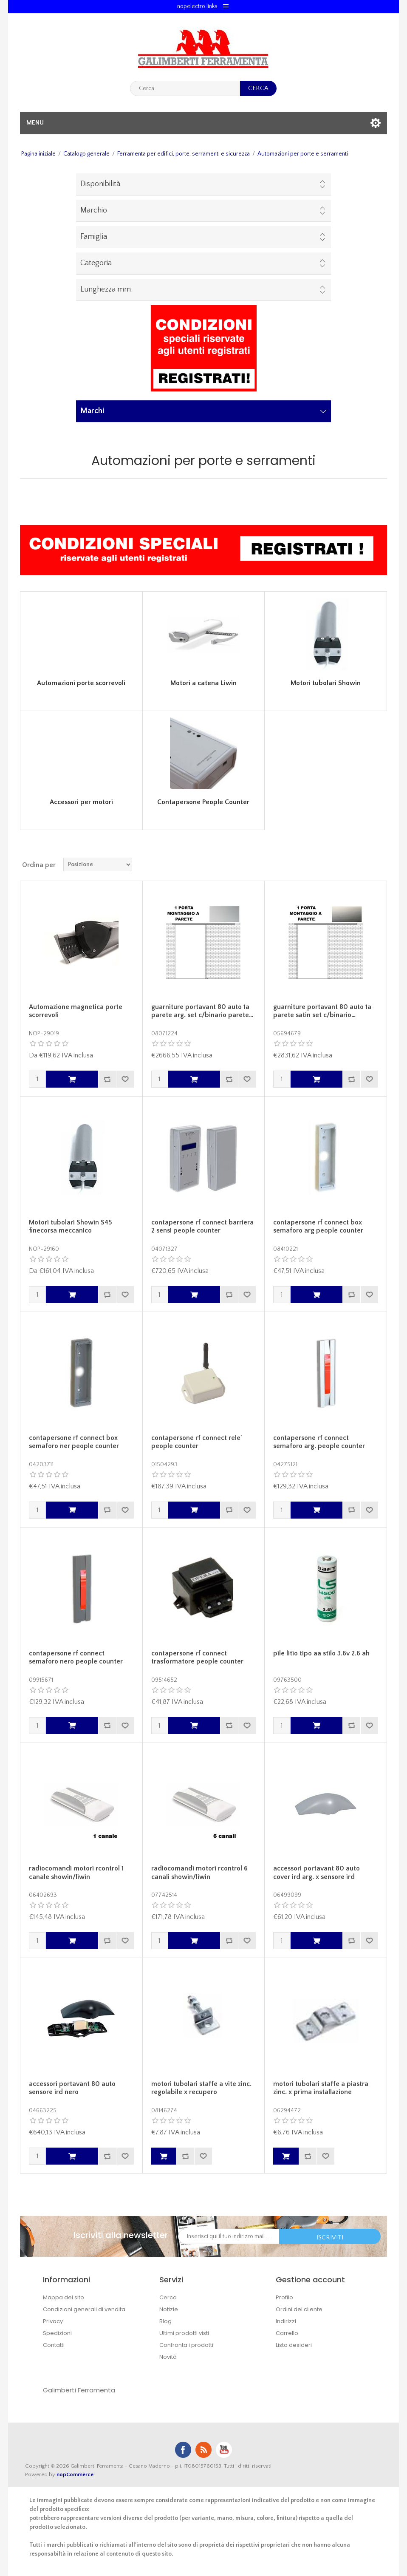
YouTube (224, 2450)
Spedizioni (57, 2333)
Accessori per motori (81, 802)
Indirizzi (286, 2321)
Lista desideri (294, 2345)
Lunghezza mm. (106, 289)
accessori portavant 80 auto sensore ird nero (72, 2088)
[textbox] (185, 88)
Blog (165, 2321)
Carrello (287, 2333)
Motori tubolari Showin (326, 683)
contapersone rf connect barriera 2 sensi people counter (202, 1226)
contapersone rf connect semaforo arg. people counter (319, 1442)
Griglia (364, 864)
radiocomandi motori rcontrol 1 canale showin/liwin (76, 1872)
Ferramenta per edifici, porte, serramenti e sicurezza (183, 153)
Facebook (183, 2450)
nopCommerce (75, 2474)
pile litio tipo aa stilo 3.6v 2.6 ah (321, 1653)
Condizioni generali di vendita (84, 2309)
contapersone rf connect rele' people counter (196, 1442)
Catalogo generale (86, 153)
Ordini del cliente (299, 2309)
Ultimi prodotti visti (184, 2333)
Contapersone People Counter (203, 802)
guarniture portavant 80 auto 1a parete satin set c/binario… (322, 1011)
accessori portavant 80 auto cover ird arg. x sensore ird (316, 1872)
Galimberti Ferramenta (79, 2390)
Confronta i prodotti (186, 2345)
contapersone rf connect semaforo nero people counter (76, 1657)
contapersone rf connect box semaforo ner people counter (74, 1442)
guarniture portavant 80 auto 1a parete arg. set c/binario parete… (202, 1011)
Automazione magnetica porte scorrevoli (75, 1011)
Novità (168, 2357)
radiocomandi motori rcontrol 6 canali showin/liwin (199, 1872)
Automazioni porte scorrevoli (81, 683)
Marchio (93, 210)
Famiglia (93, 236)
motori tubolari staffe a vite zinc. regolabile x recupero (201, 2088)
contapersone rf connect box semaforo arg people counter (318, 1226)
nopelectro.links (197, 6)
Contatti (54, 2345)
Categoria (96, 263)
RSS (203, 2450)
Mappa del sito (63, 2297)
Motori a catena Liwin (203, 683)
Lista (380, 864)
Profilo (284, 2297)
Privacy (53, 2321)
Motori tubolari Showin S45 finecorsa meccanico (70, 1226)
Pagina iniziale (38, 153)
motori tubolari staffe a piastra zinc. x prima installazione (320, 2088)
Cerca (168, 2297)
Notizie (168, 2309)
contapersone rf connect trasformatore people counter (197, 1657)
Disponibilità (100, 184)
